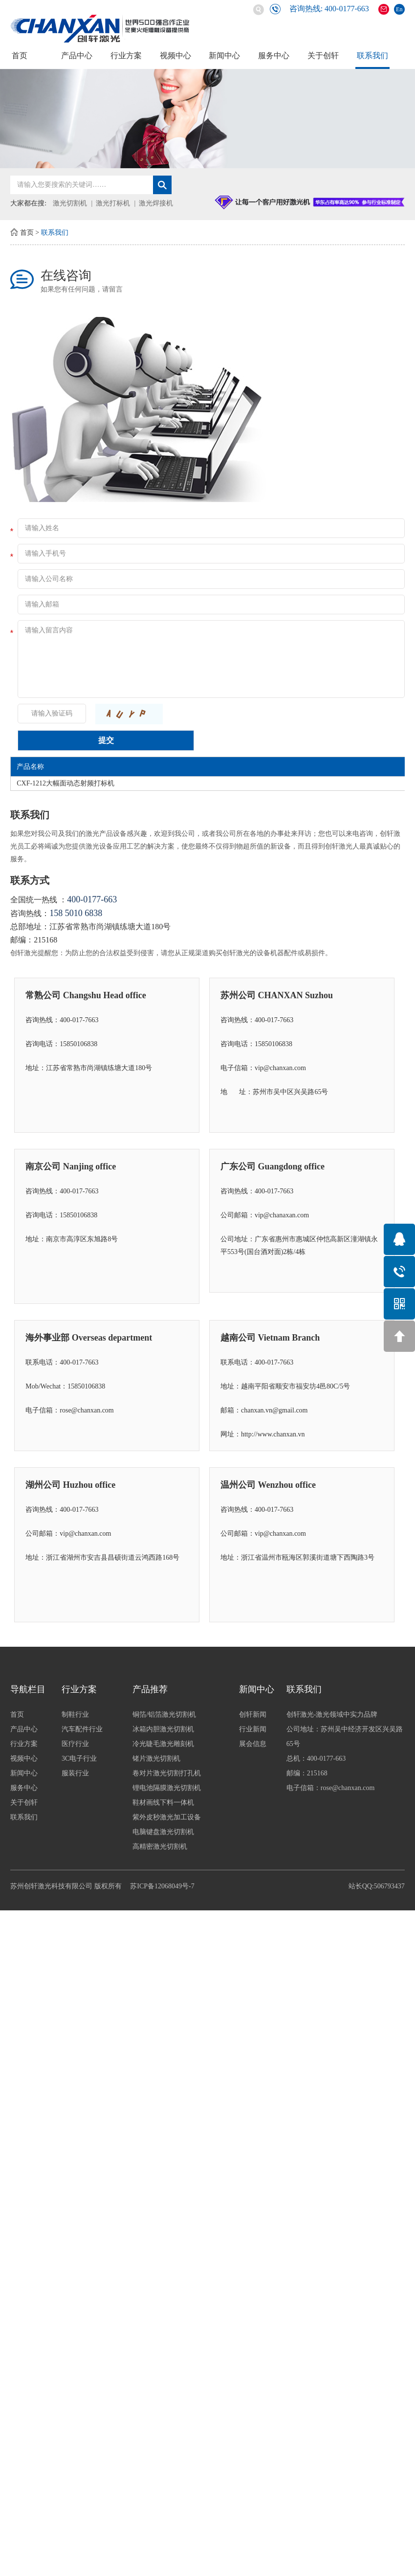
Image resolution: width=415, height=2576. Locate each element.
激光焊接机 (156, 203)
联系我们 (372, 55)
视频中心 (175, 55)
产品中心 (76, 55)
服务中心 (273, 55)
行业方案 (126, 55)
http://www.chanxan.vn (273, 1434)
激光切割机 (70, 203)
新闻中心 (224, 55)
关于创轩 (323, 55)
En (399, 9)
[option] (207, 118)
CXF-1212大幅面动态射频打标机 (65, 783)
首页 (19, 55)
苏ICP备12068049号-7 (162, 1886)
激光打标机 (113, 203)
